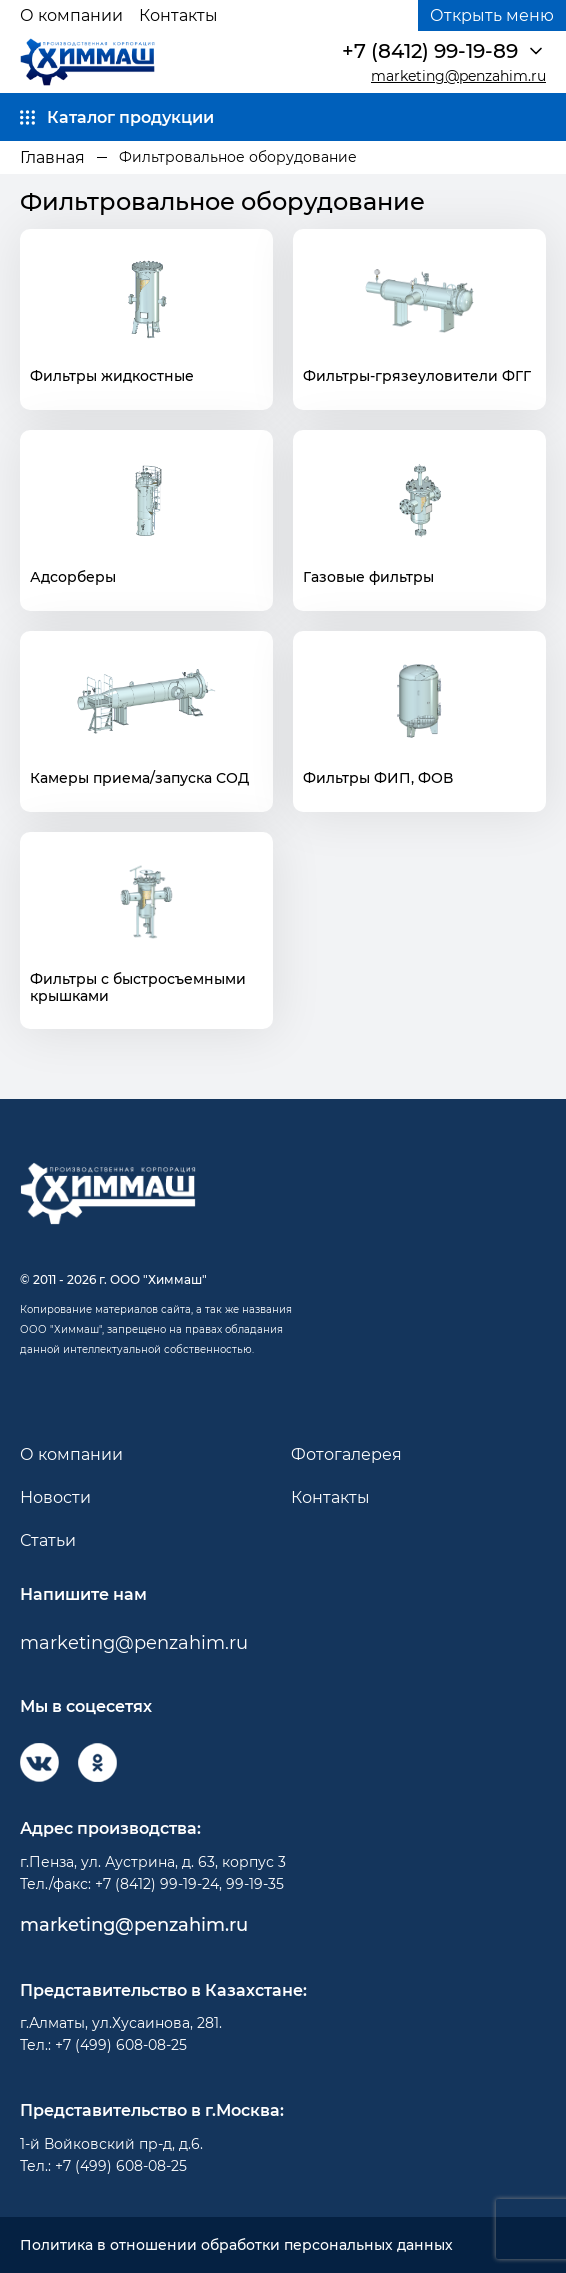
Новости (55, 1497)
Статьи (48, 1540)
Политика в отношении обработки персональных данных (236, 2245)
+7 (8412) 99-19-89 (430, 51)
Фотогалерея (346, 1454)
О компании (71, 15)
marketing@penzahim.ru (458, 76)
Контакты (178, 15)
